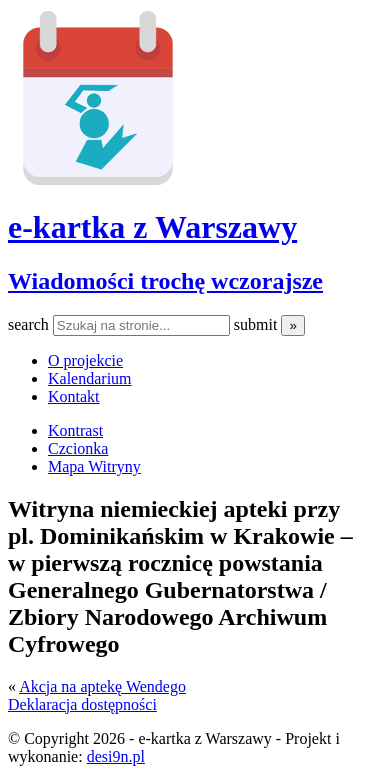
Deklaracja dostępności (82, 704)
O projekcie (85, 360)
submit (258, 324)
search (30, 324)
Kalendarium (90, 378)
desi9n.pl (116, 756)
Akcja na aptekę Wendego (102, 686)
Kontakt (74, 396)
